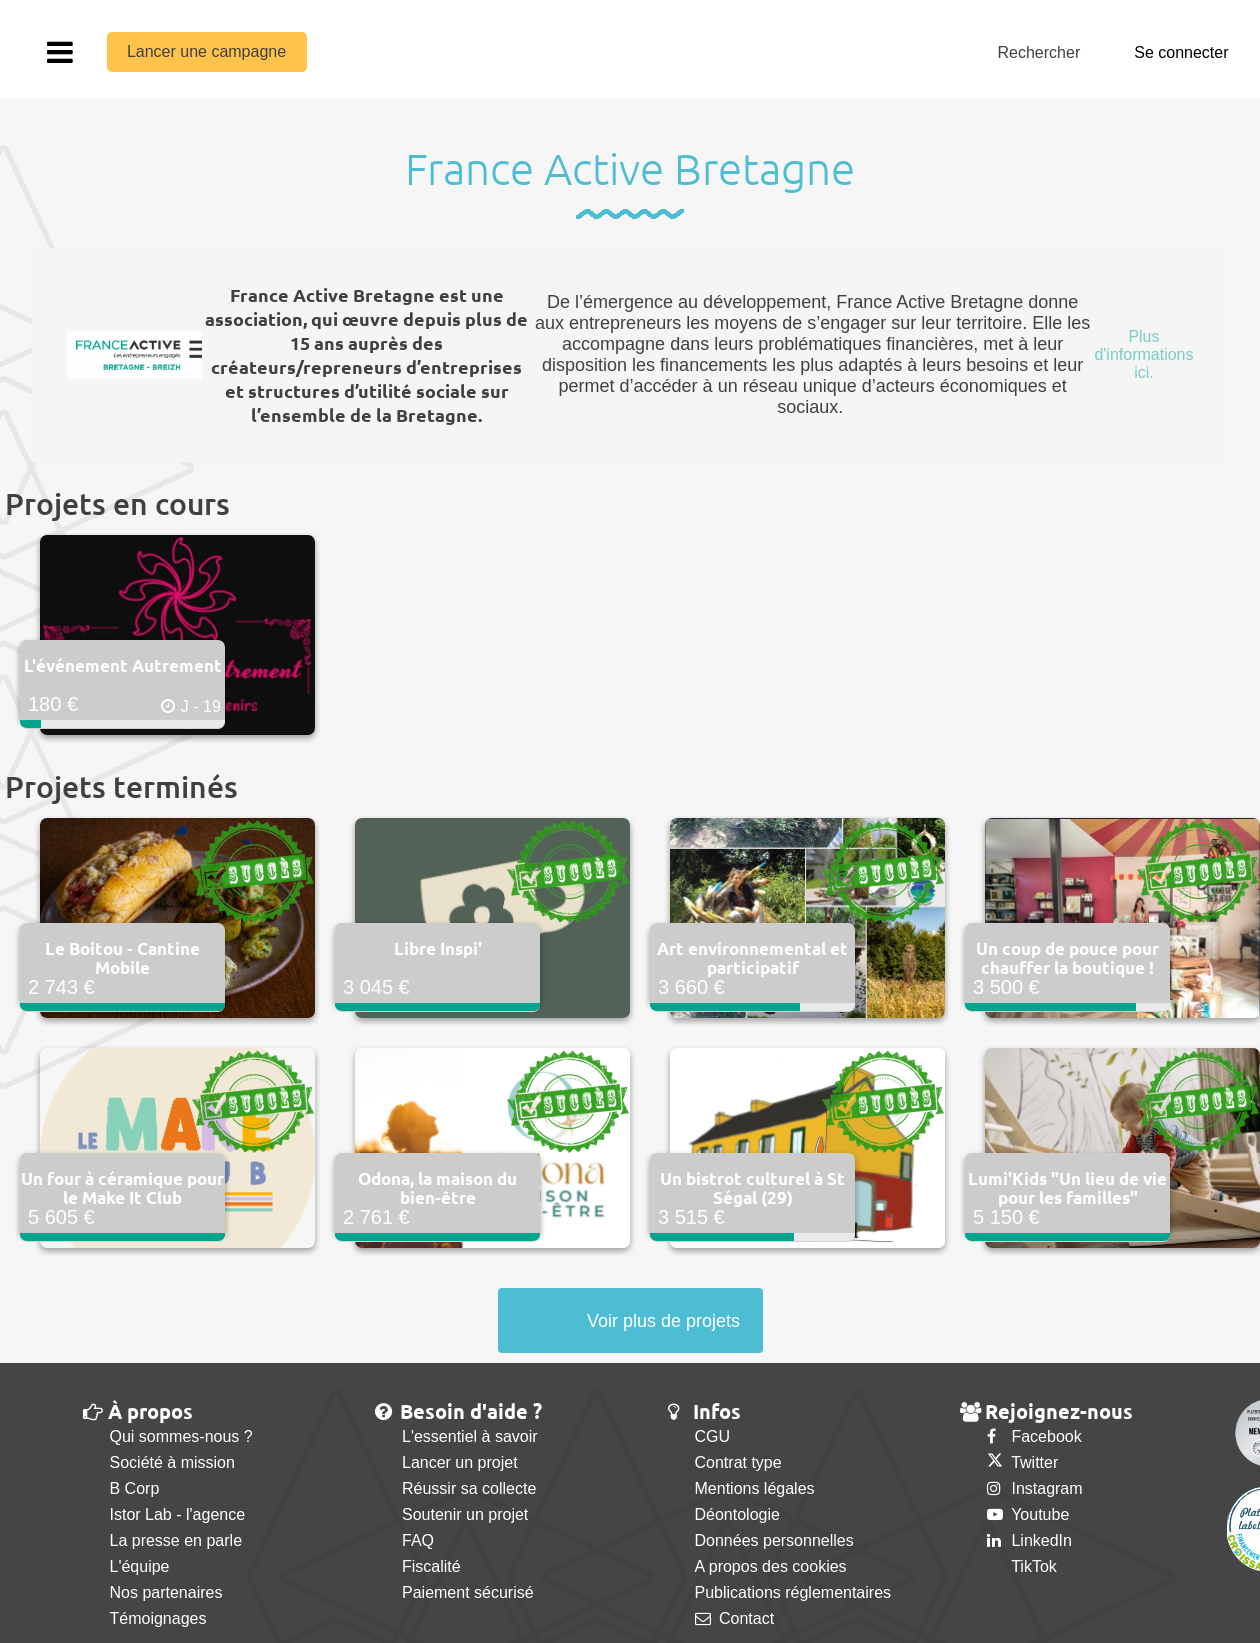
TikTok (1022, 1566)
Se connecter (1181, 52)
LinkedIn (1029, 1540)
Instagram (1035, 1488)
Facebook (1034, 1436)
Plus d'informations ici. (1143, 354)
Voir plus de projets (663, 1321)
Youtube (1028, 1514)
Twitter (1022, 1462)
